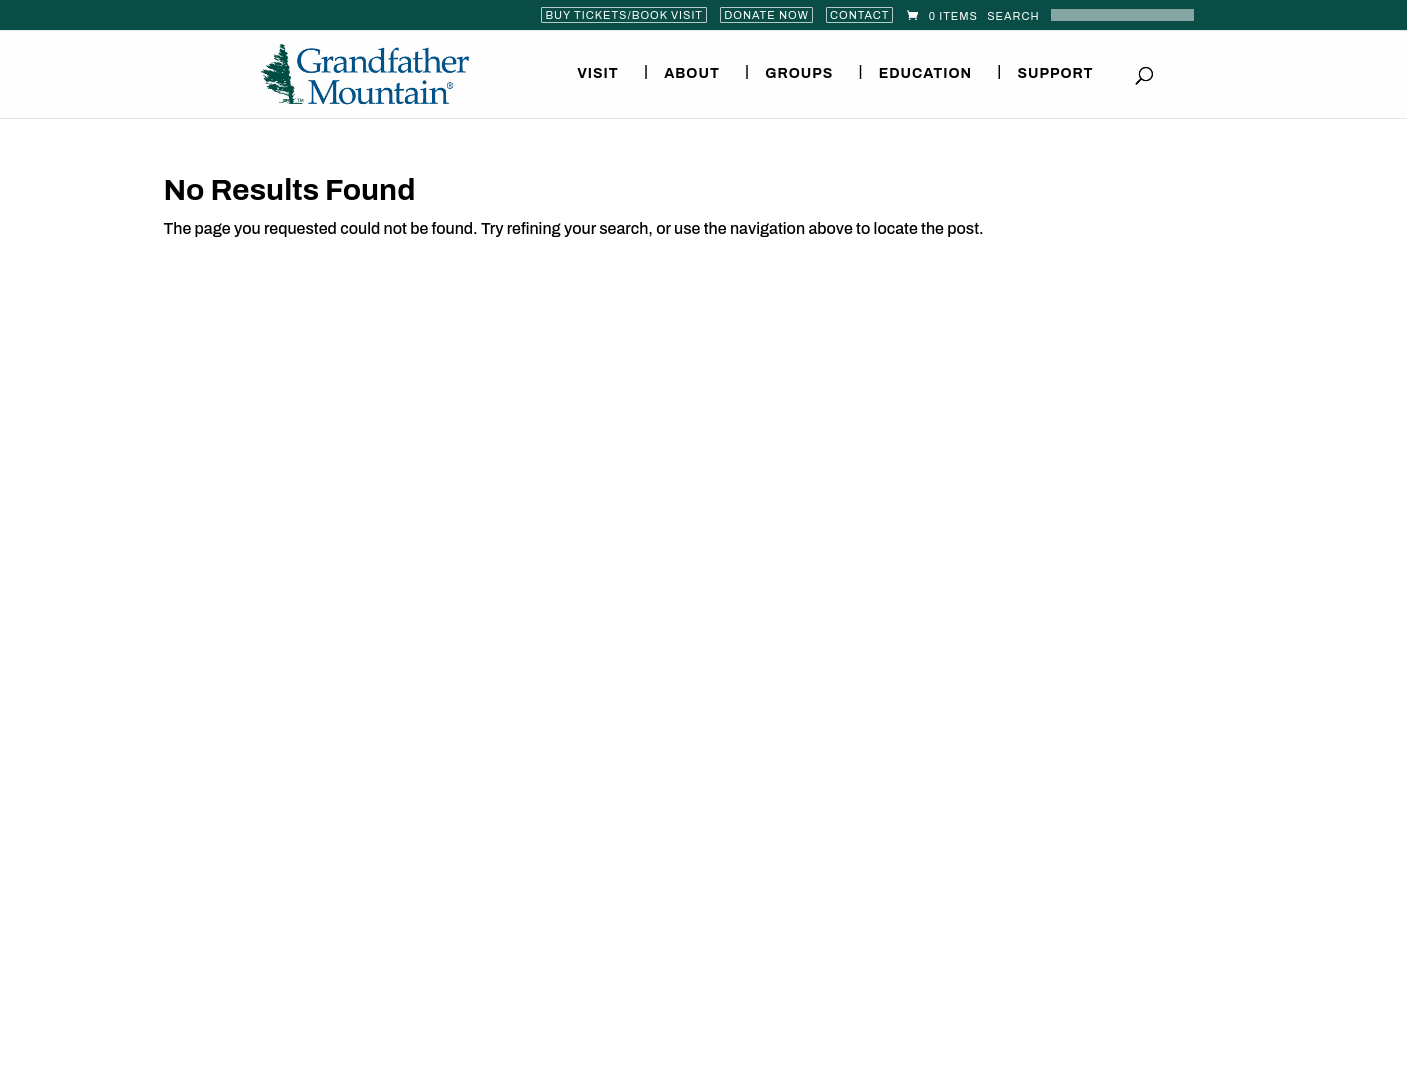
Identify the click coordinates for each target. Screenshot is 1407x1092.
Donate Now (766, 15)
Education (925, 74)
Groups (799, 74)
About (692, 74)
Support (1055, 74)
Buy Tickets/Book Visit (624, 15)
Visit (598, 74)
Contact (859, 15)
